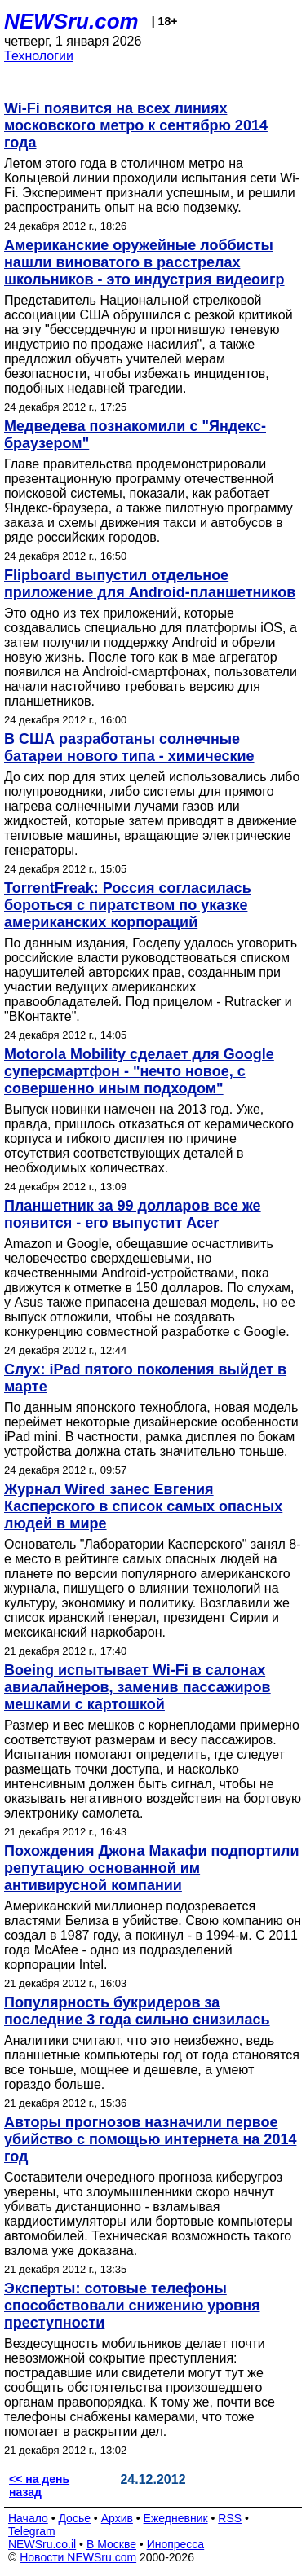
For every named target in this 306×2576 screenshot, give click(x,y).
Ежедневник (176, 2518)
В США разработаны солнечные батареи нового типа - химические (129, 747)
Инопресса (176, 2544)
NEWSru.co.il (42, 2544)
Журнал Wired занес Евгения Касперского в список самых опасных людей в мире (143, 1506)
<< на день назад (39, 2486)
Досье (74, 2518)
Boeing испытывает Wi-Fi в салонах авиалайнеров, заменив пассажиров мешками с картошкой (137, 1687)
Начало (28, 2518)
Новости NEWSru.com (78, 2557)
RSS (230, 2518)
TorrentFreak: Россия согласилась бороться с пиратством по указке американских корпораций (127, 905)
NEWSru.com (71, 21)
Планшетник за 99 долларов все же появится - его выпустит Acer (132, 1214)
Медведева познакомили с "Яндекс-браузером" (135, 434)
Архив (117, 2518)
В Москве (111, 2544)
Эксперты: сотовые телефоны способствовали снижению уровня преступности (132, 2305)
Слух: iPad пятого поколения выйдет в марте (145, 1378)
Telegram (31, 2531)
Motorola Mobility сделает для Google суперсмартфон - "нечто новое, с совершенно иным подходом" (139, 1071)
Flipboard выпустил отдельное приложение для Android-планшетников (149, 583)
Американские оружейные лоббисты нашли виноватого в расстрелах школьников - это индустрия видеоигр (144, 262)
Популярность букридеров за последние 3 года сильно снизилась (137, 2011)
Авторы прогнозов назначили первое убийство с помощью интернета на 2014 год (150, 2139)
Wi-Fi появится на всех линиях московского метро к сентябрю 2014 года (136, 125)
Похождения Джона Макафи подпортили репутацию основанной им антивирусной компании (151, 1868)
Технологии (38, 56)
